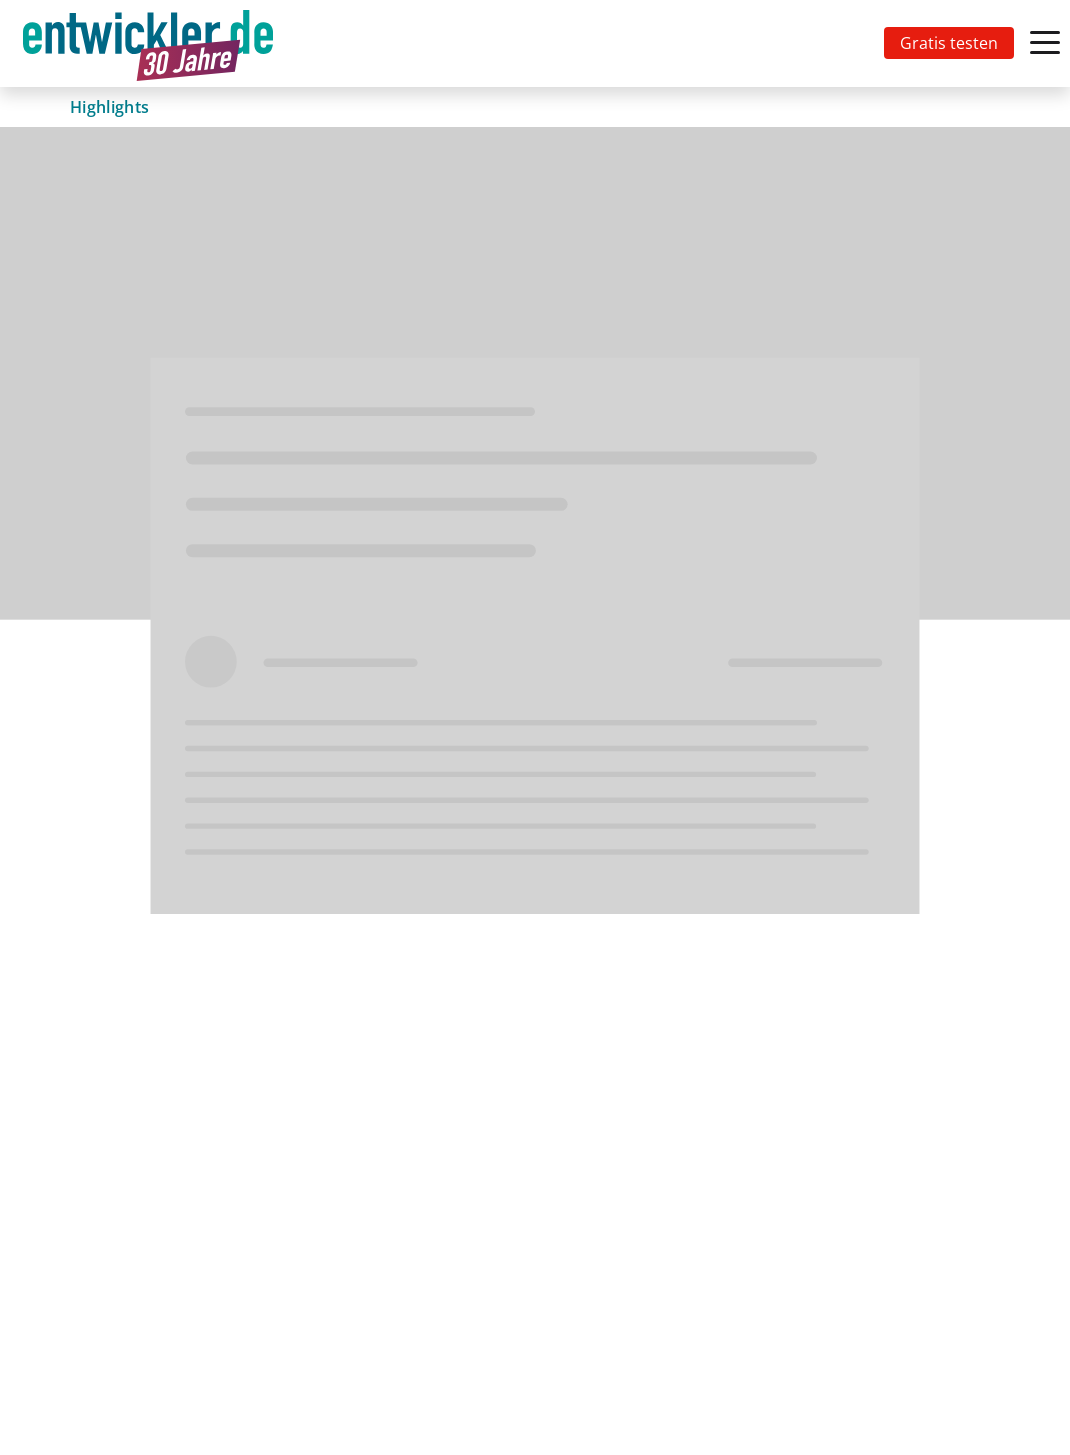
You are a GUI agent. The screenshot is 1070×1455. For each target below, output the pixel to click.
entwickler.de (148, 47)
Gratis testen (949, 43)
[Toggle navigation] (152, 43)
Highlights (109, 107)
